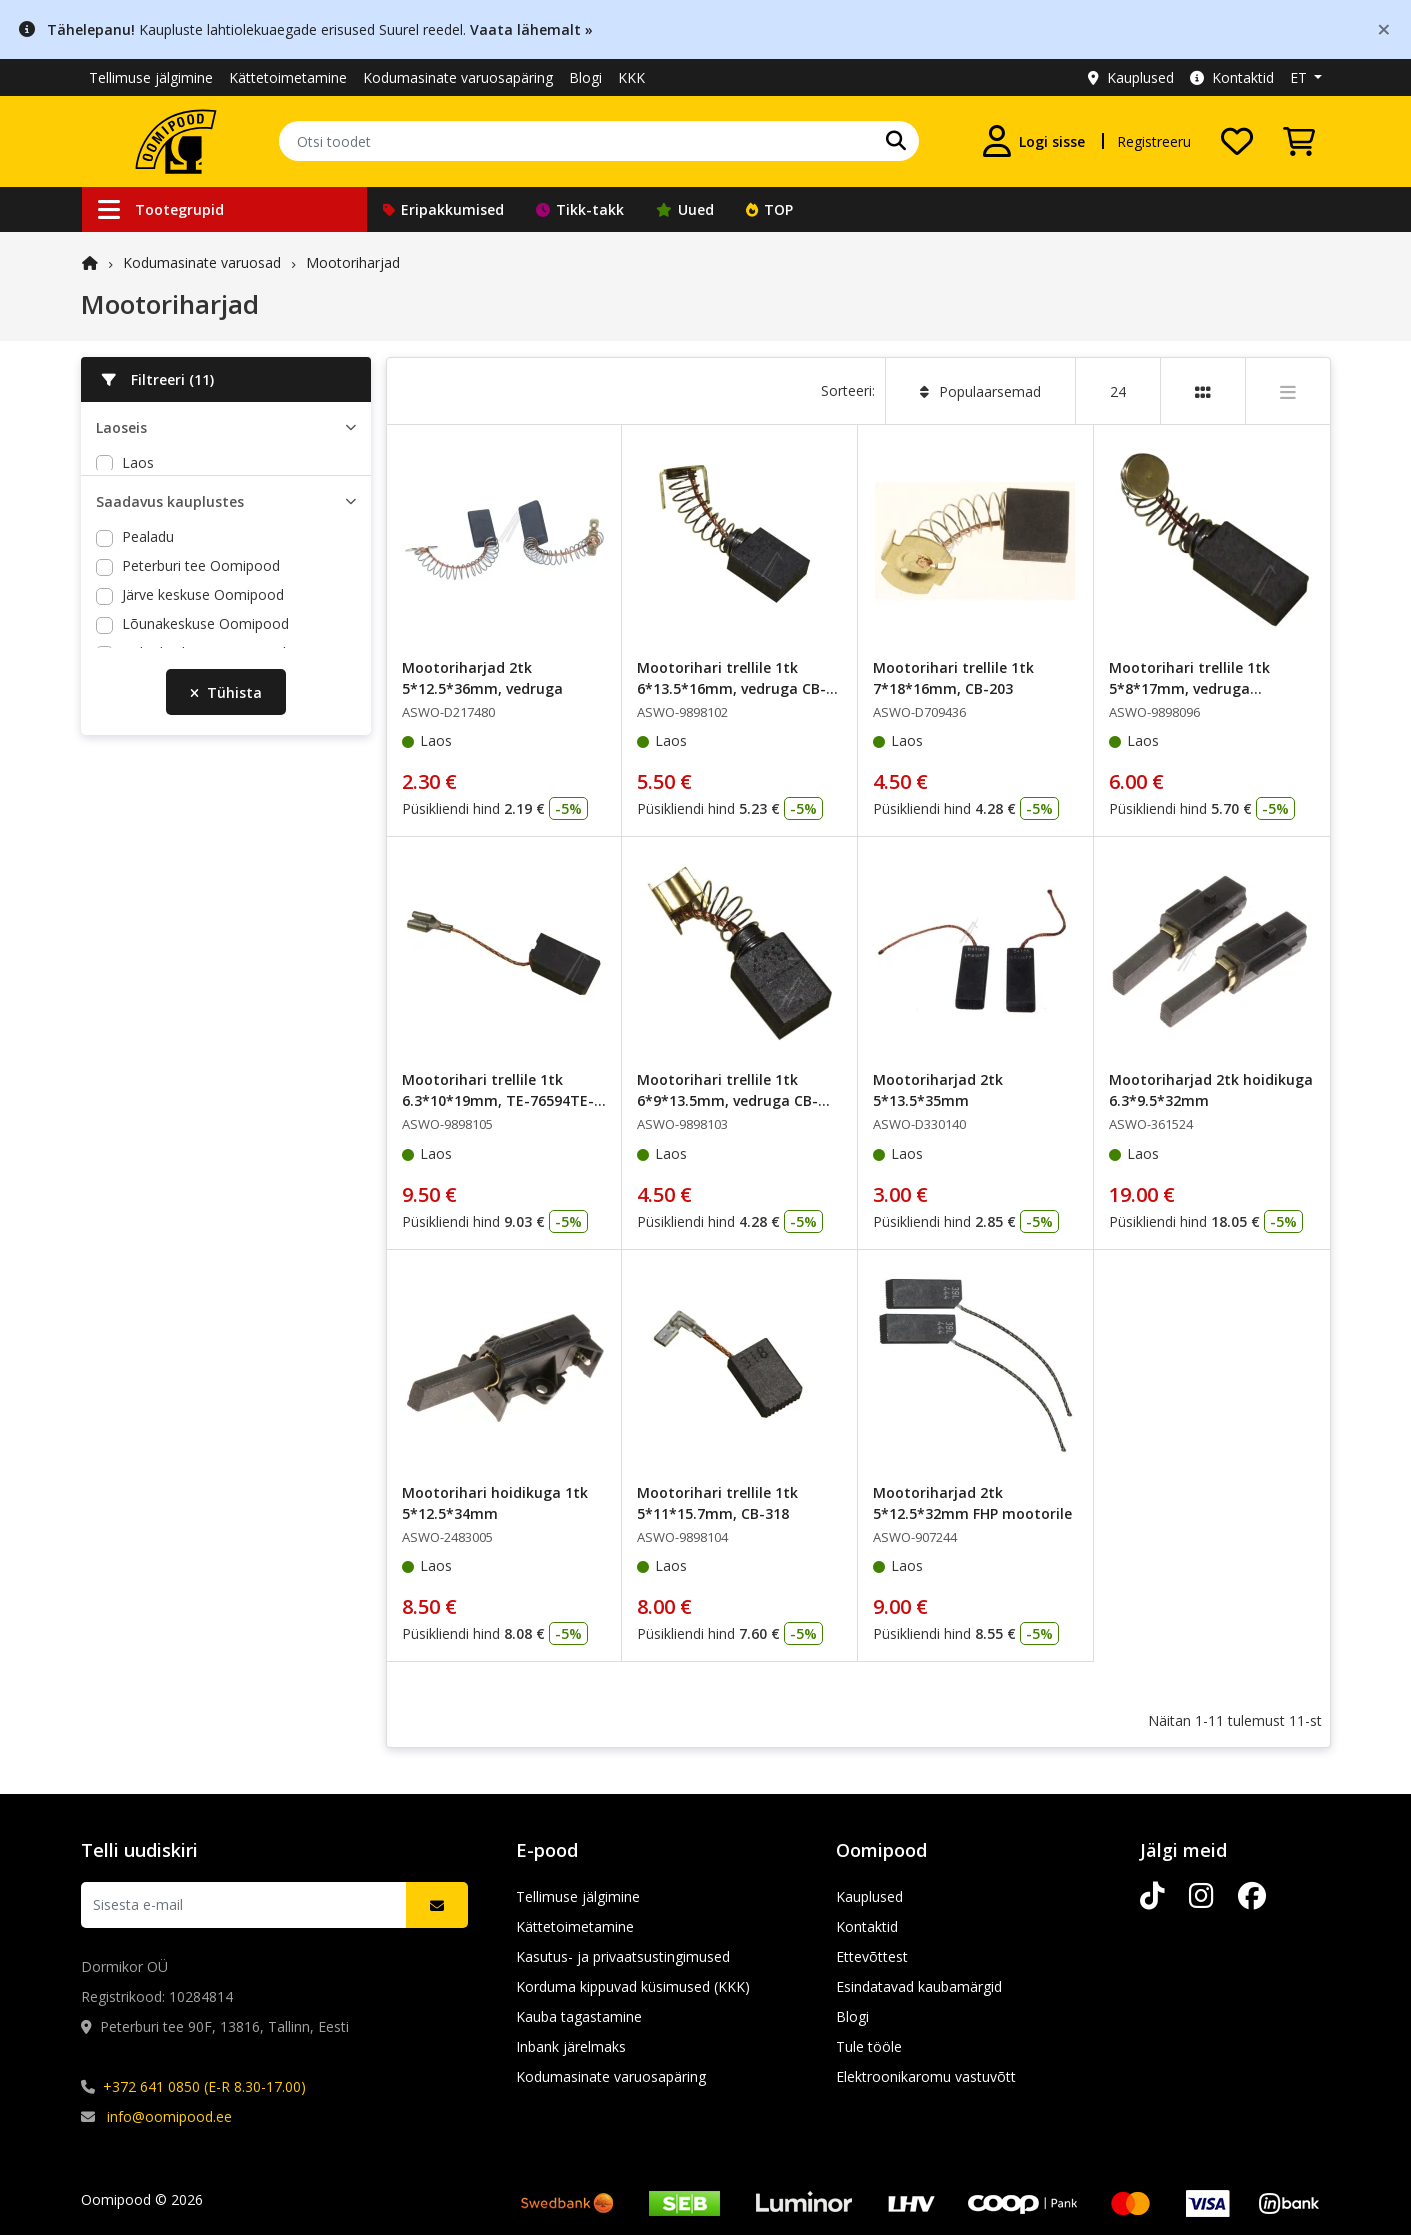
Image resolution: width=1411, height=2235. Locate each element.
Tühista (226, 755)
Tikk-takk (580, 209)
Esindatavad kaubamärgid (919, 1986)
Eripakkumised (443, 209)
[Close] (1384, 28)
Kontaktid (1232, 77)
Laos (138, 462)
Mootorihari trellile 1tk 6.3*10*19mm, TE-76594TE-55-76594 (498, 1100)
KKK (631, 77)
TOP (769, 209)
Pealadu (148, 581)
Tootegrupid (161, 209)
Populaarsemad (980, 391)
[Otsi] (896, 141)
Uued (685, 209)
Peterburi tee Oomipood (201, 610)
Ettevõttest (872, 1956)
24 (1118, 391)
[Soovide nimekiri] (1237, 141)
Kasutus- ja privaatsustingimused (623, 1956)
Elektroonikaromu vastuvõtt (926, 2076)
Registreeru (1154, 141)
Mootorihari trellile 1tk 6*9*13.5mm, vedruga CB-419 (727, 1100)
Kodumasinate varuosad (202, 262)
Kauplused (1131, 77)
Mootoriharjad (353, 262)
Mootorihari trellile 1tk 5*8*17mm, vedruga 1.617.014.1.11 (1189, 688)
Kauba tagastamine (579, 2016)
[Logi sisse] (1034, 141)
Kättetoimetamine (288, 77)
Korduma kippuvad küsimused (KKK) (633, 1986)
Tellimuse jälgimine (151, 77)
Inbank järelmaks (571, 2046)
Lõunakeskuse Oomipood (205, 668)
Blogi (585, 77)
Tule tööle (869, 2046)
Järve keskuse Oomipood (203, 639)
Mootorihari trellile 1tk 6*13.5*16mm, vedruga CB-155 (731, 688)
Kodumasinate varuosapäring (458, 77)
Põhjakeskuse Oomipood (204, 697)
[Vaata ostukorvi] (1299, 141)
